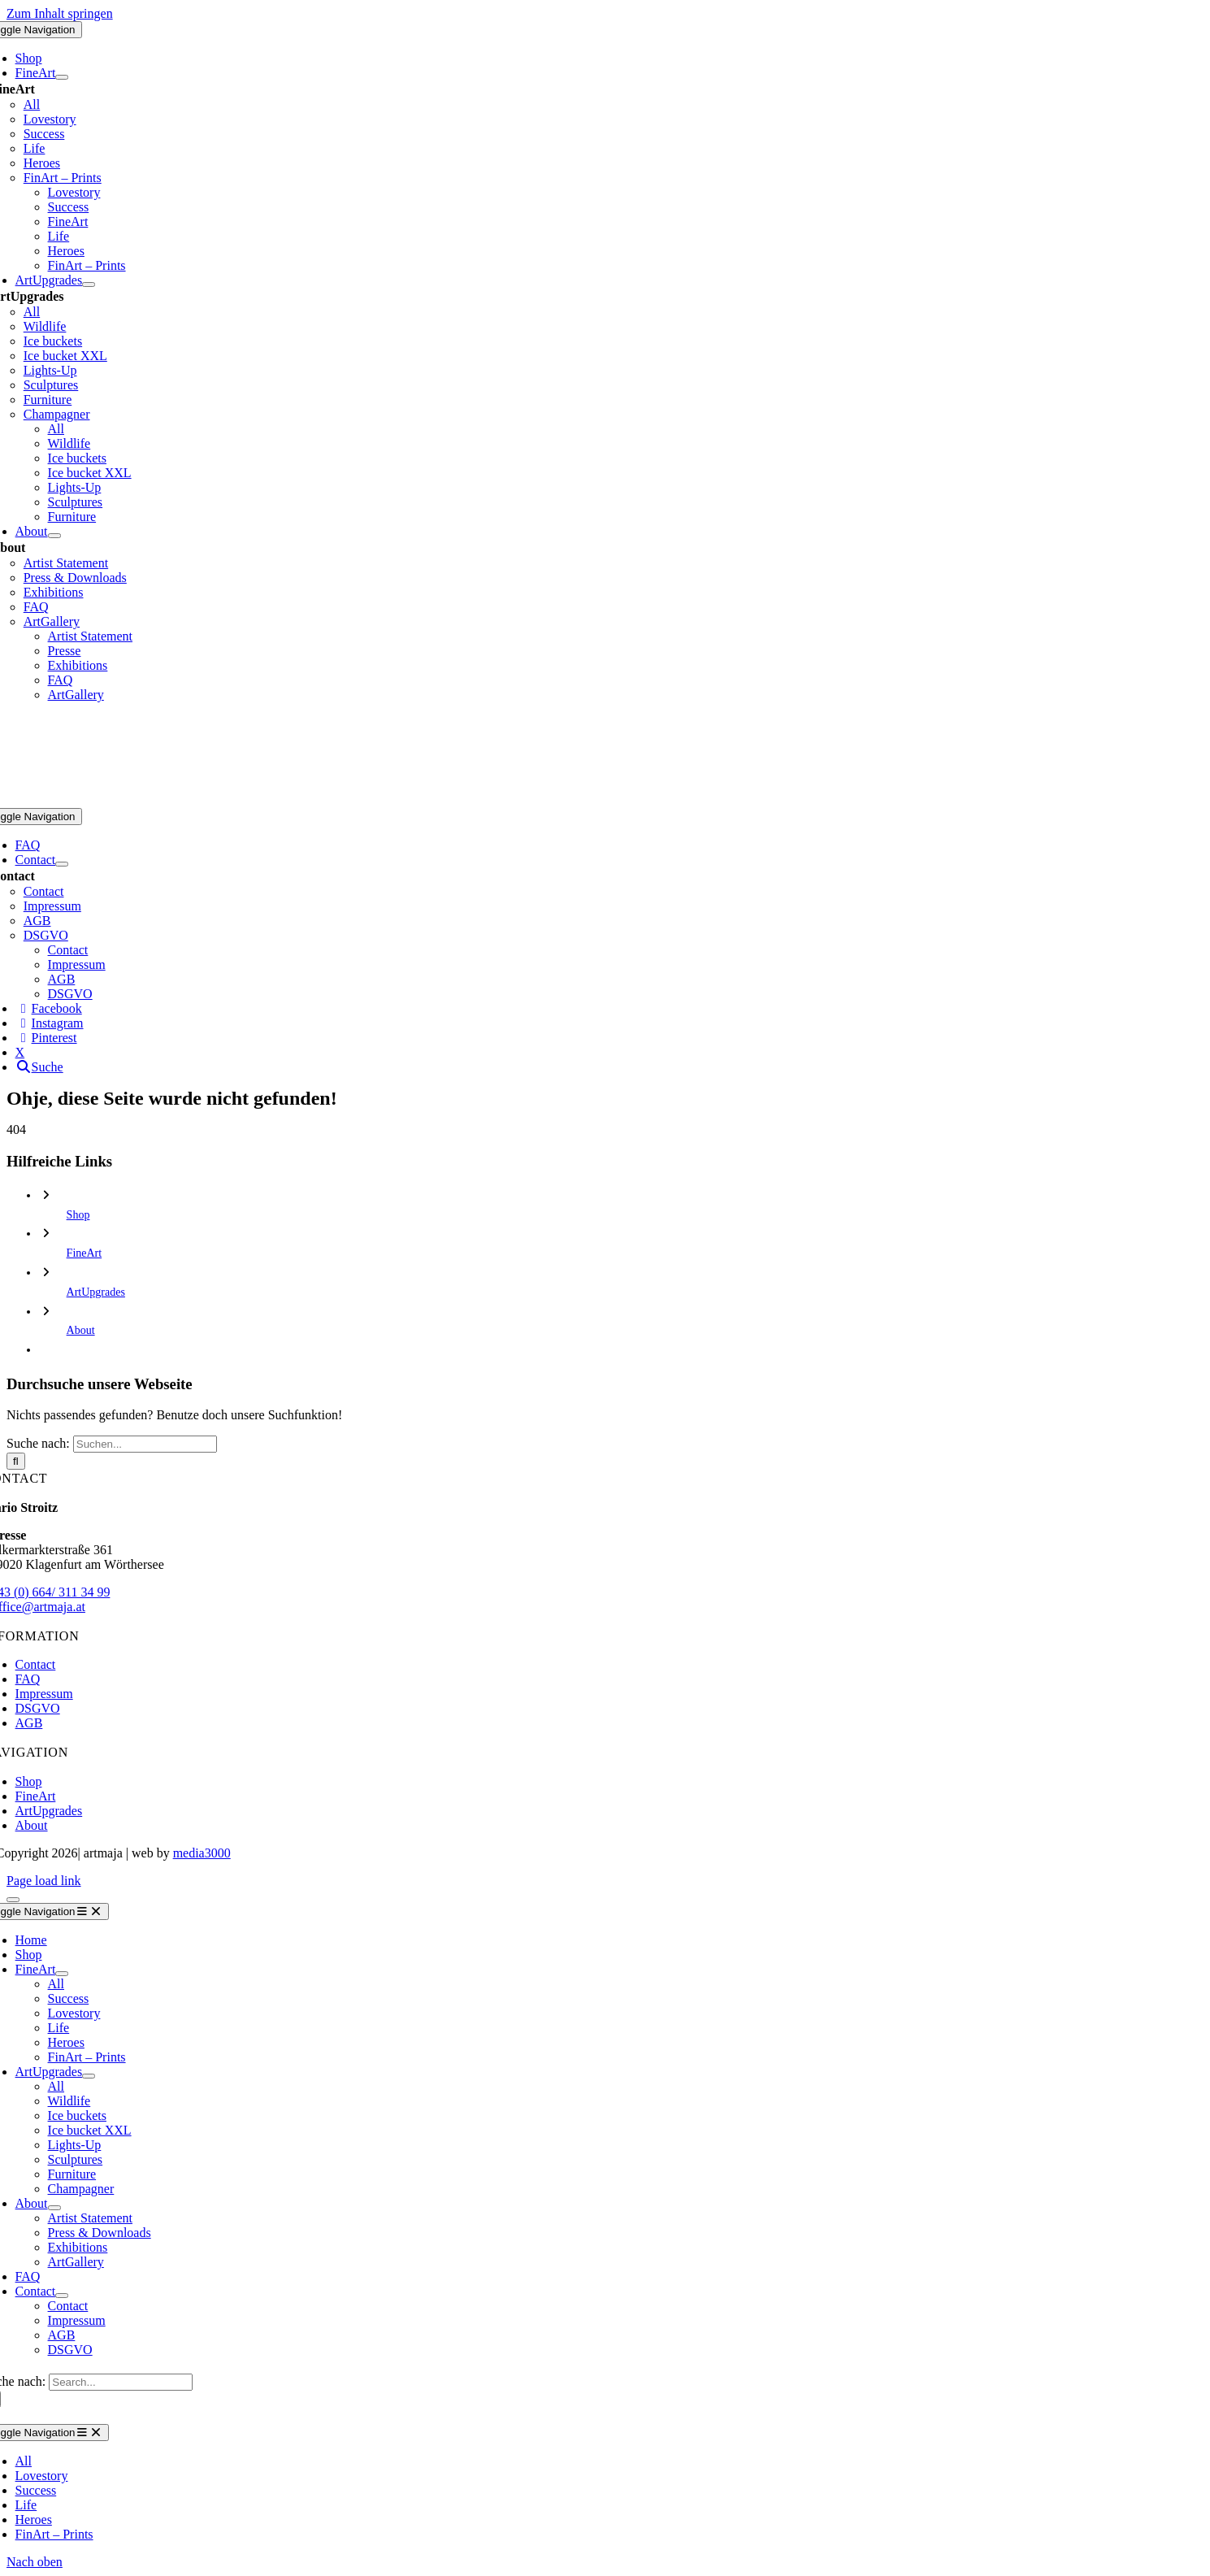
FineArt (84, 1253)
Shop (78, 1215)
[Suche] (16, 1461)
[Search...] (121, 2382)
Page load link (44, 1880)
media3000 (202, 1853)
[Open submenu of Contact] (61, 864)
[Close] (13, 1899)
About (81, 1330)
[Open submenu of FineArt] (61, 77)
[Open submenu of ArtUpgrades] (88, 284)
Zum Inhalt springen (60, 13)
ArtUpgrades (96, 1292)
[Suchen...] (145, 1444)
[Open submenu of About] (54, 535)
